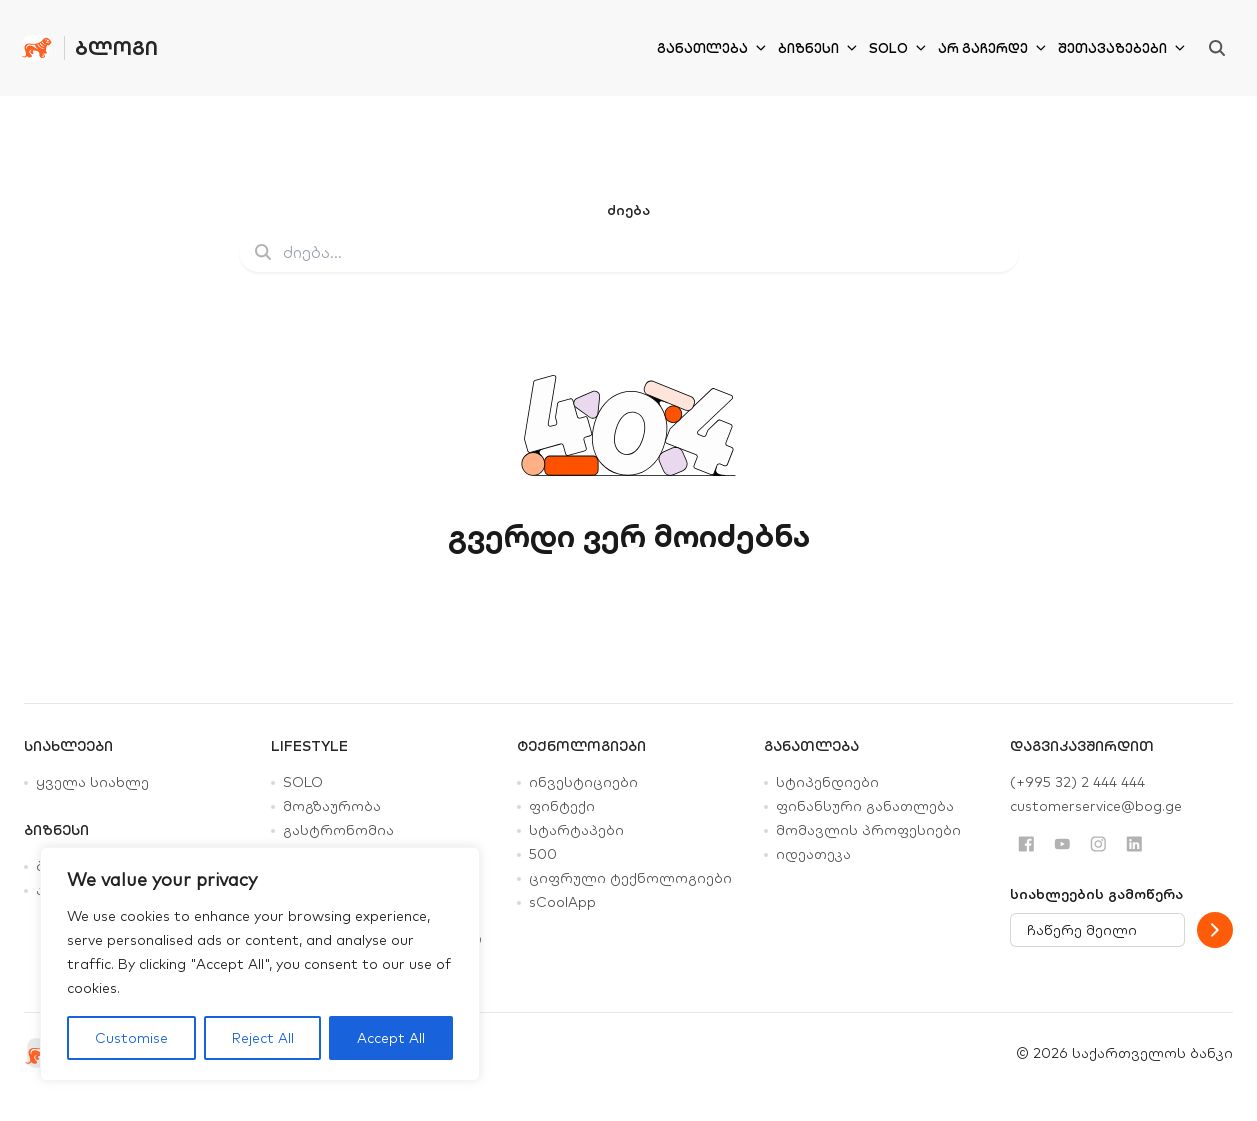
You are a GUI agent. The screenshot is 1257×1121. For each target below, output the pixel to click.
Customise (131, 1038)
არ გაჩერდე (992, 48)
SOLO (897, 48)
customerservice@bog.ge (1096, 806)
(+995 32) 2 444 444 (1077, 782)
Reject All (263, 1038)
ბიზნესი (817, 48)
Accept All (391, 1038)
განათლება (711, 48)
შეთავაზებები (1121, 48)
